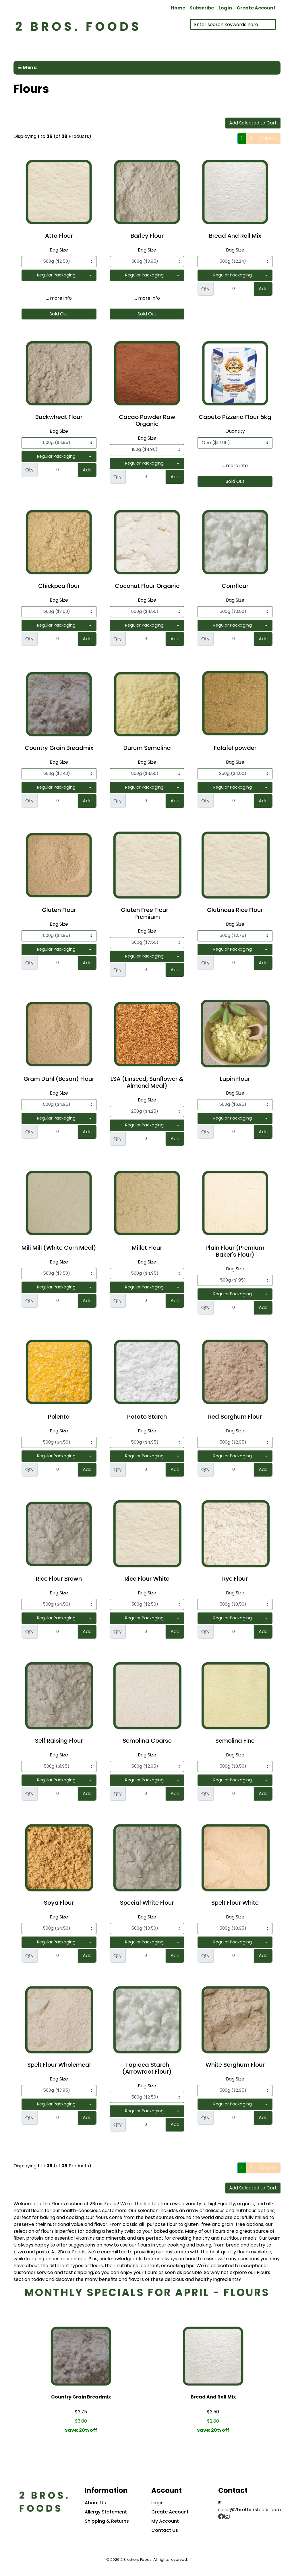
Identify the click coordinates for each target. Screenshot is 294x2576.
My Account (165, 2521)
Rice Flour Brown (59, 1579)
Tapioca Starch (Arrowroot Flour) (147, 2068)
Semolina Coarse (147, 1741)
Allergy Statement (106, 2512)
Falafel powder (235, 748)
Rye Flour (235, 1579)
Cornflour (235, 586)
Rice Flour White (147, 1579)
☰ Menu (27, 67)
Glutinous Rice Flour (235, 910)
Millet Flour (147, 1248)
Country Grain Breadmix (59, 748)
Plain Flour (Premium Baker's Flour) (235, 1251)
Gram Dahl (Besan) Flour (59, 1079)
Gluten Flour (59, 910)
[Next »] (268, 138)
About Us (95, 2502)
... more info (59, 298)
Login (225, 8)
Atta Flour (59, 236)
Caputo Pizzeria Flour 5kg (235, 417)
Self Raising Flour (59, 1741)
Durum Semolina (147, 748)
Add (263, 288)
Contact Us (164, 2530)
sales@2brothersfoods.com (249, 2509)
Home (178, 8)
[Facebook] (221, 2516)
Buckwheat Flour (58, 417)
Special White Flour (147, 1903)
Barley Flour (147, 236)
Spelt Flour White (235, 1903)
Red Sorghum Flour (235, 1417)
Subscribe (202, 8)
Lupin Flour (235, 1079)
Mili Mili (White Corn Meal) (59, 1248)
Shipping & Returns (107, 2521)
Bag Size (59, 250)
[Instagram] (227, 2516)
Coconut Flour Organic (147, 586)
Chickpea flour (59, 586)
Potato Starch (147, 1417)
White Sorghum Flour (235, 2065)
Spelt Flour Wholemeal (59, 2065)
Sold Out (58, 314)
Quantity (235, 431)
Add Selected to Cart (253, 123)
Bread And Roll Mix (235, 236)
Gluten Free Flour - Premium (147, 913)
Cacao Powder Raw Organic (147, 420)
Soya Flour (59, 1903)
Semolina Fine (235, 1741)
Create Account (256, 8)
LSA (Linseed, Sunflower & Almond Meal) (147, 1082)
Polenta (59, 1417)
